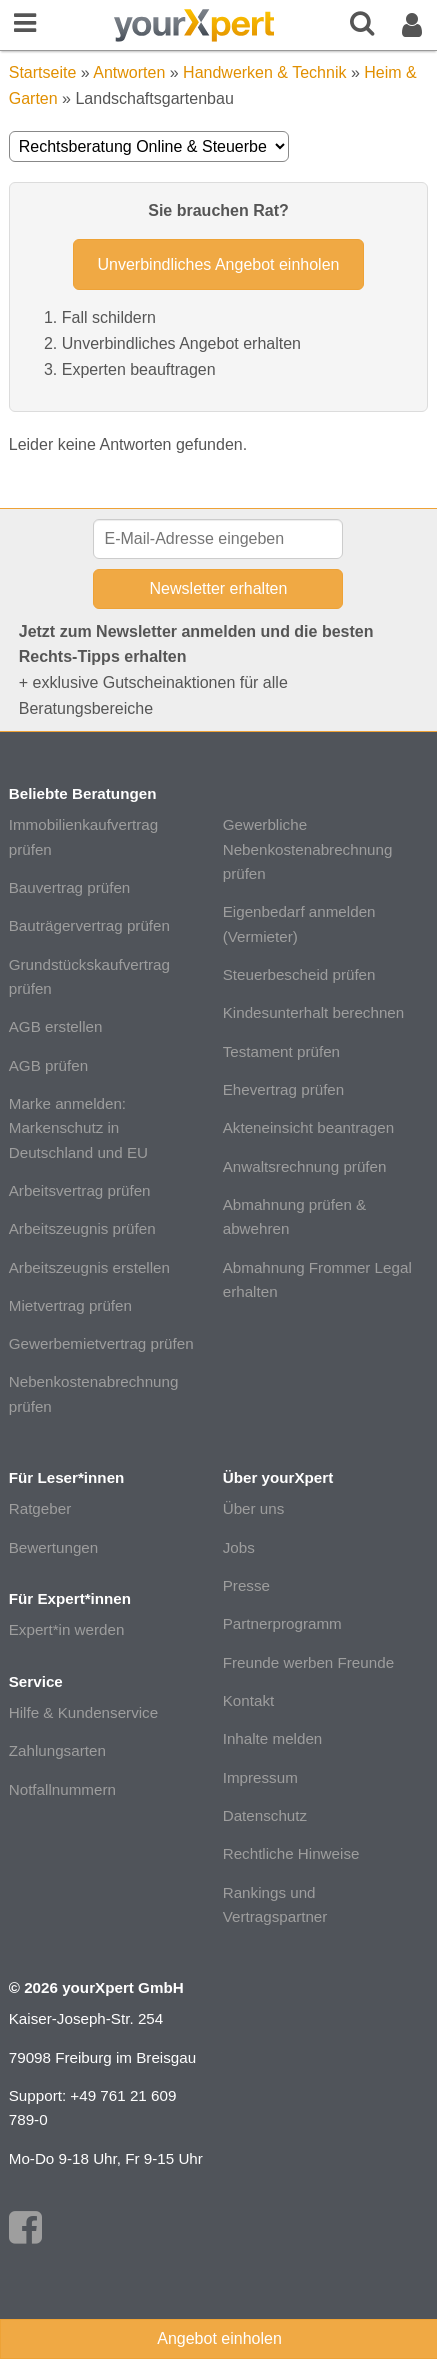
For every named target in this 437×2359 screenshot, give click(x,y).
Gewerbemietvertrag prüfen (101, 1343)
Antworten (129, 72)
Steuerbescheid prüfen (299, 974)
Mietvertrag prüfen (70, 1305)
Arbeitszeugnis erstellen (89, 1267)
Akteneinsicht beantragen (308, 1127)
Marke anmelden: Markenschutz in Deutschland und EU (78, 1128)
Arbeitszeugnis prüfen (82, 1228)
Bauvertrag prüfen (70, 887)
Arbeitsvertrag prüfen (80, 1190)
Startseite (43, 72)
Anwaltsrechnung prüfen (305, 1166)
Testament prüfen (281, 1051)
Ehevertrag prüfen (284, 1089)
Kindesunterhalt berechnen (314, 1012)
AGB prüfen (48, 1065)
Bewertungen (54, 1547)
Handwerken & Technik (264, 72)
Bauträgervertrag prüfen (89, 925)
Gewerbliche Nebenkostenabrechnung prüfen (308, 849)
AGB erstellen (56, 1026)
